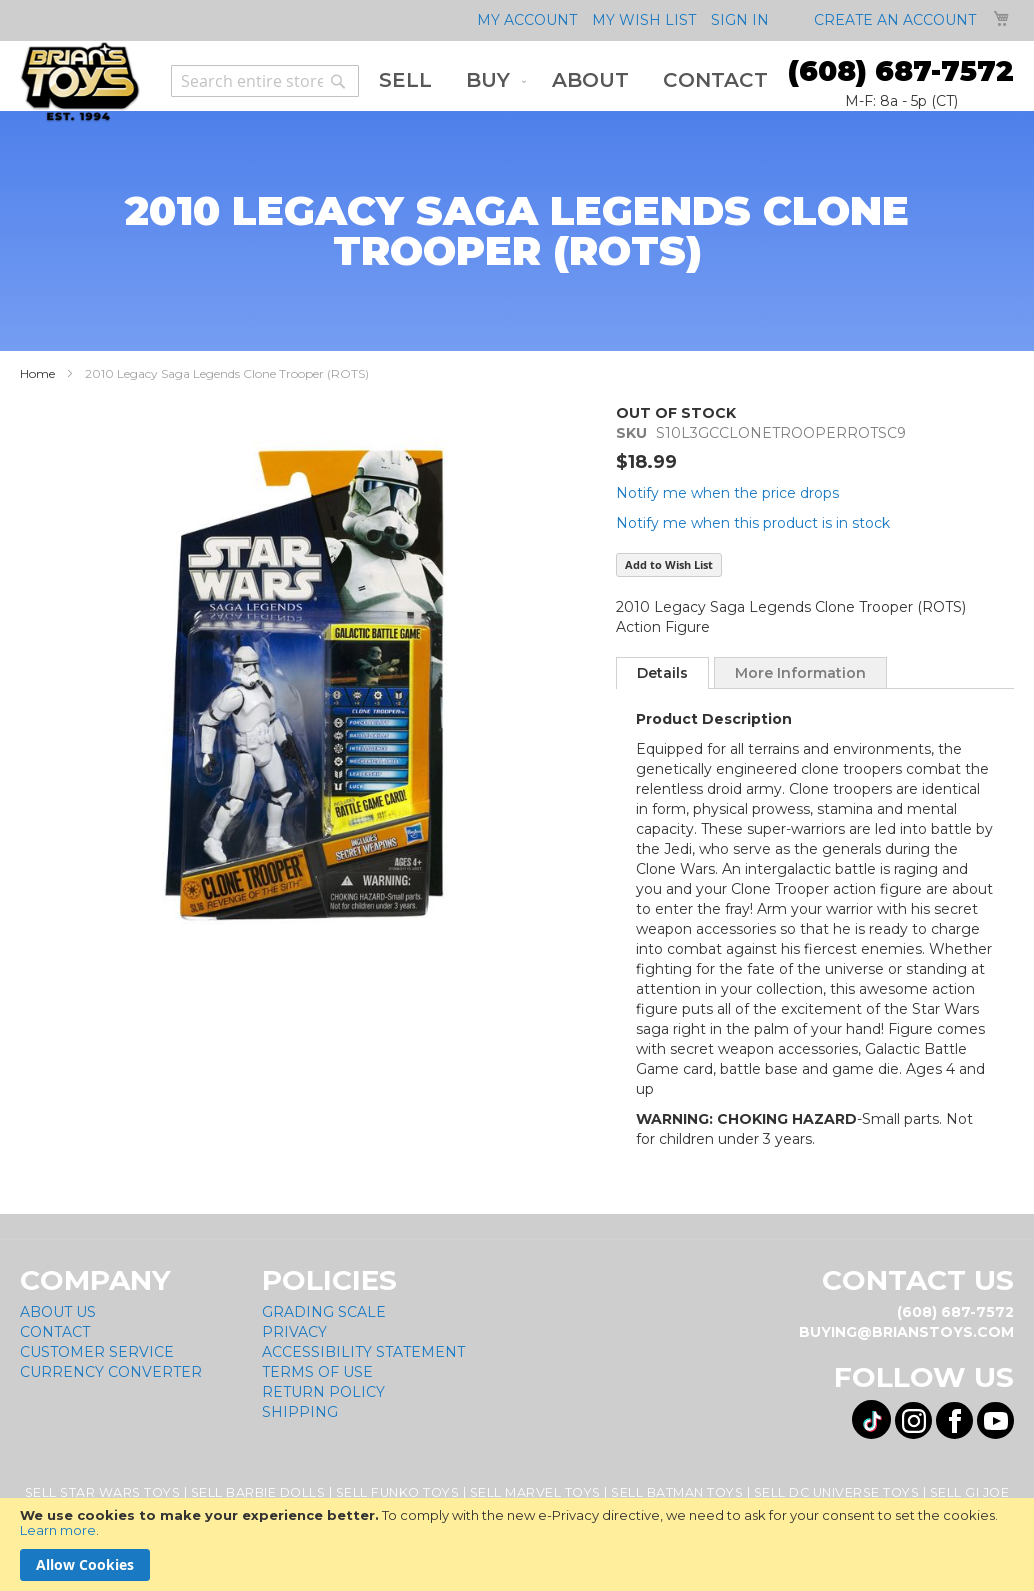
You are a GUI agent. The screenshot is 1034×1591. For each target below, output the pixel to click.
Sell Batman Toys (677, 1492)
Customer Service (97, 1352)
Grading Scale (324, 1312)
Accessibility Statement (363, 1352)
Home (37, 373)
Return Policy (323, 1392)
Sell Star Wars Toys (103, 1492)
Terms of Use (317, 1372)
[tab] (662, 673)
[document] (517, 1544)
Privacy (294, 1332)
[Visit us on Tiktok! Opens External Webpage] (871, 1419)
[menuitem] (405, 80)
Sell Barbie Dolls (258, 1492)
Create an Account (895, 20)
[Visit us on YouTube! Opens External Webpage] (995, 1420)
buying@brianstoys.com (906, 1332)
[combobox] (265, 81)
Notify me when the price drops (727, 493)
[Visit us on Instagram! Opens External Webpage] (913, 1420)
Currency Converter (111, 1372)
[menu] (573, 80)
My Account (527, 20)
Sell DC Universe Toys (837, 1492)
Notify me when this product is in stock (753, 523)
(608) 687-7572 (901, 71)
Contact (55, 1332)
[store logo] (80, 82)
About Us (58, 1312)
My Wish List (644, 20)
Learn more (58, 1530)
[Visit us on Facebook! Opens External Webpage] (954, 1420)
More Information (800, 673)
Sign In (740, 20)
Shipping (300, 1412)
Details (662, 673)
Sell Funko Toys (398, 1492)
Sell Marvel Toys (535, 1492)
